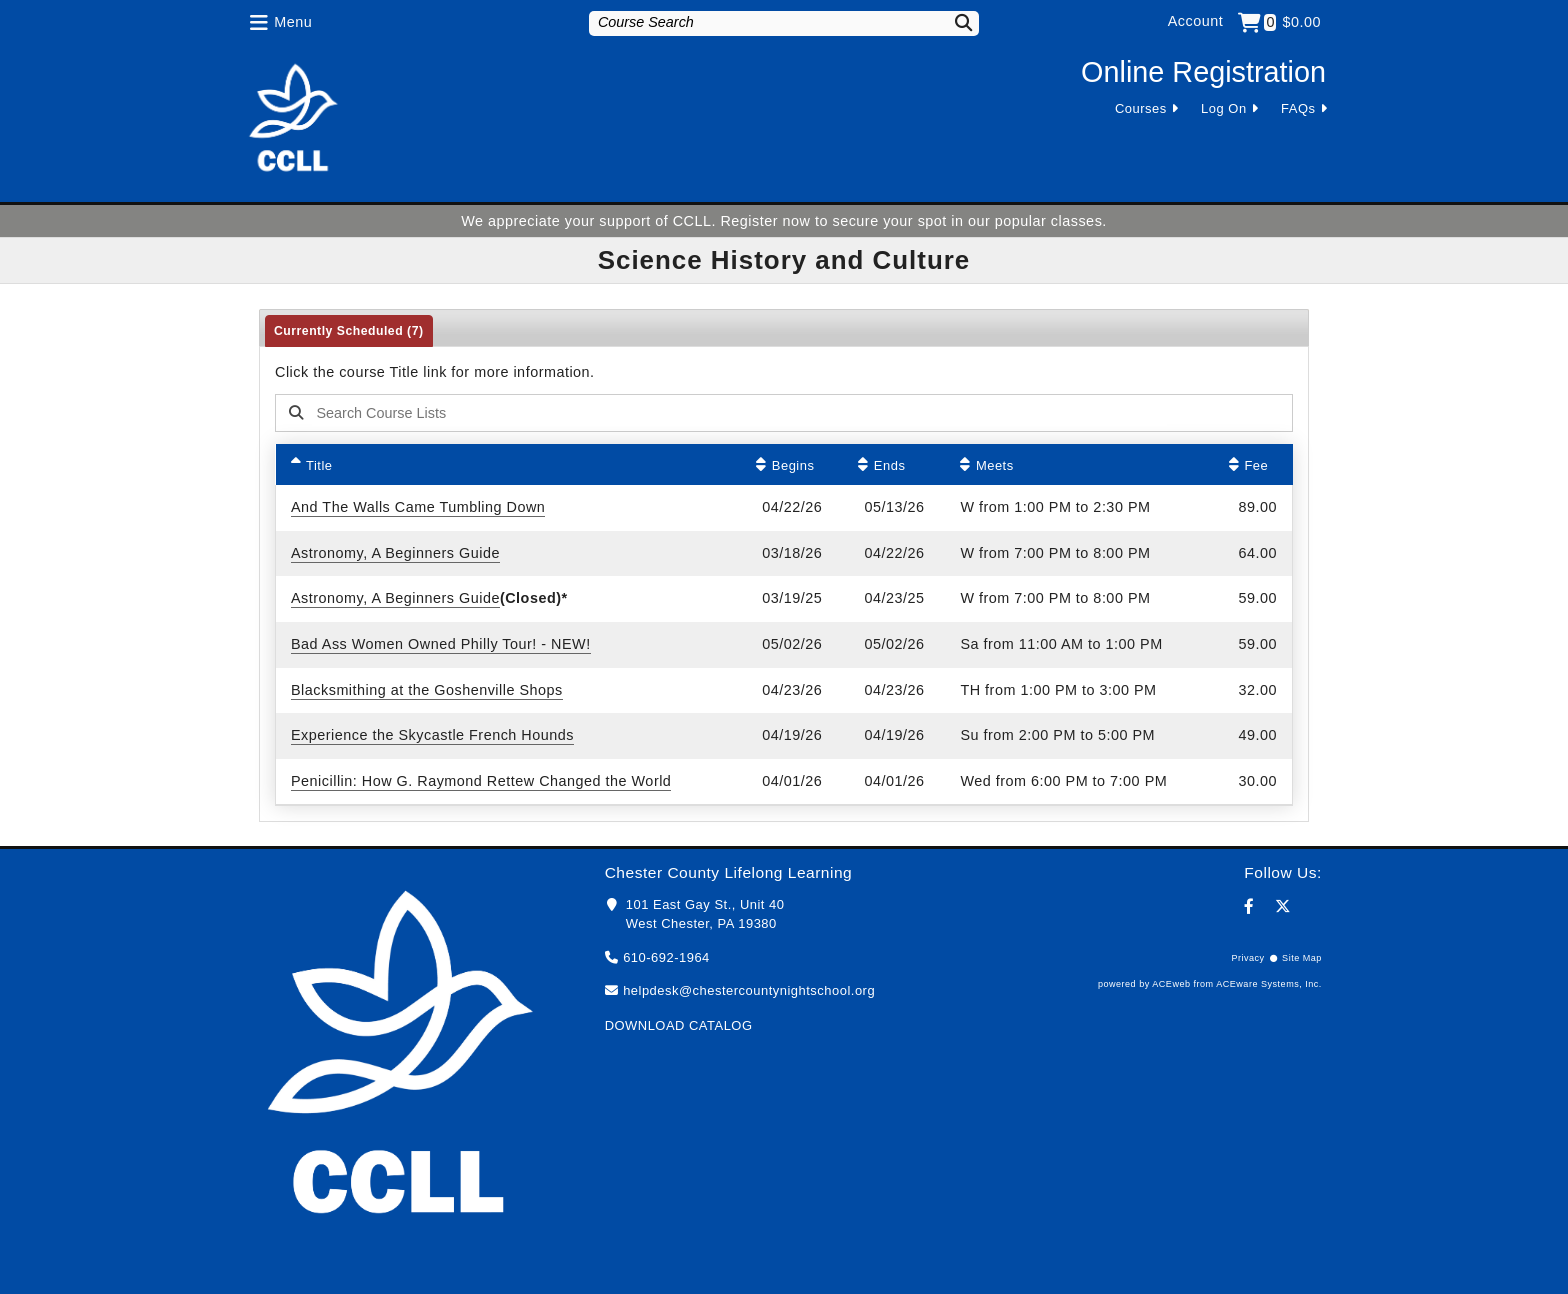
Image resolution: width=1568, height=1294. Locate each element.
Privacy (1247, 958)
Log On (1224, 108)
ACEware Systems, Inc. (1269, 984)
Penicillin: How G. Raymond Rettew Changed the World (481, 781)
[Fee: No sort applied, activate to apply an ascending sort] (1253, 464)
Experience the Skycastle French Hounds (432, 735)
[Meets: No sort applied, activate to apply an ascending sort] (1079, 464)
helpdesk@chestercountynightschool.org (749, 990)
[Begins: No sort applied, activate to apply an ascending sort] (792, 464)
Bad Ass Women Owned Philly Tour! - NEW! (441, 644)
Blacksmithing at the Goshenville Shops (427, 690)
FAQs (1298, 108)
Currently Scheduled (349, 331)
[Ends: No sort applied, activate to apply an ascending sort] (894, 464)
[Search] (951, 22)
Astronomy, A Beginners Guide (395, 553)
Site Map (1302, 958)
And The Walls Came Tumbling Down (418, 507)
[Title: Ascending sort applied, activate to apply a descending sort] (509, 464)
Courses (1141, 108)
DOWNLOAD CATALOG (679, 1025)
